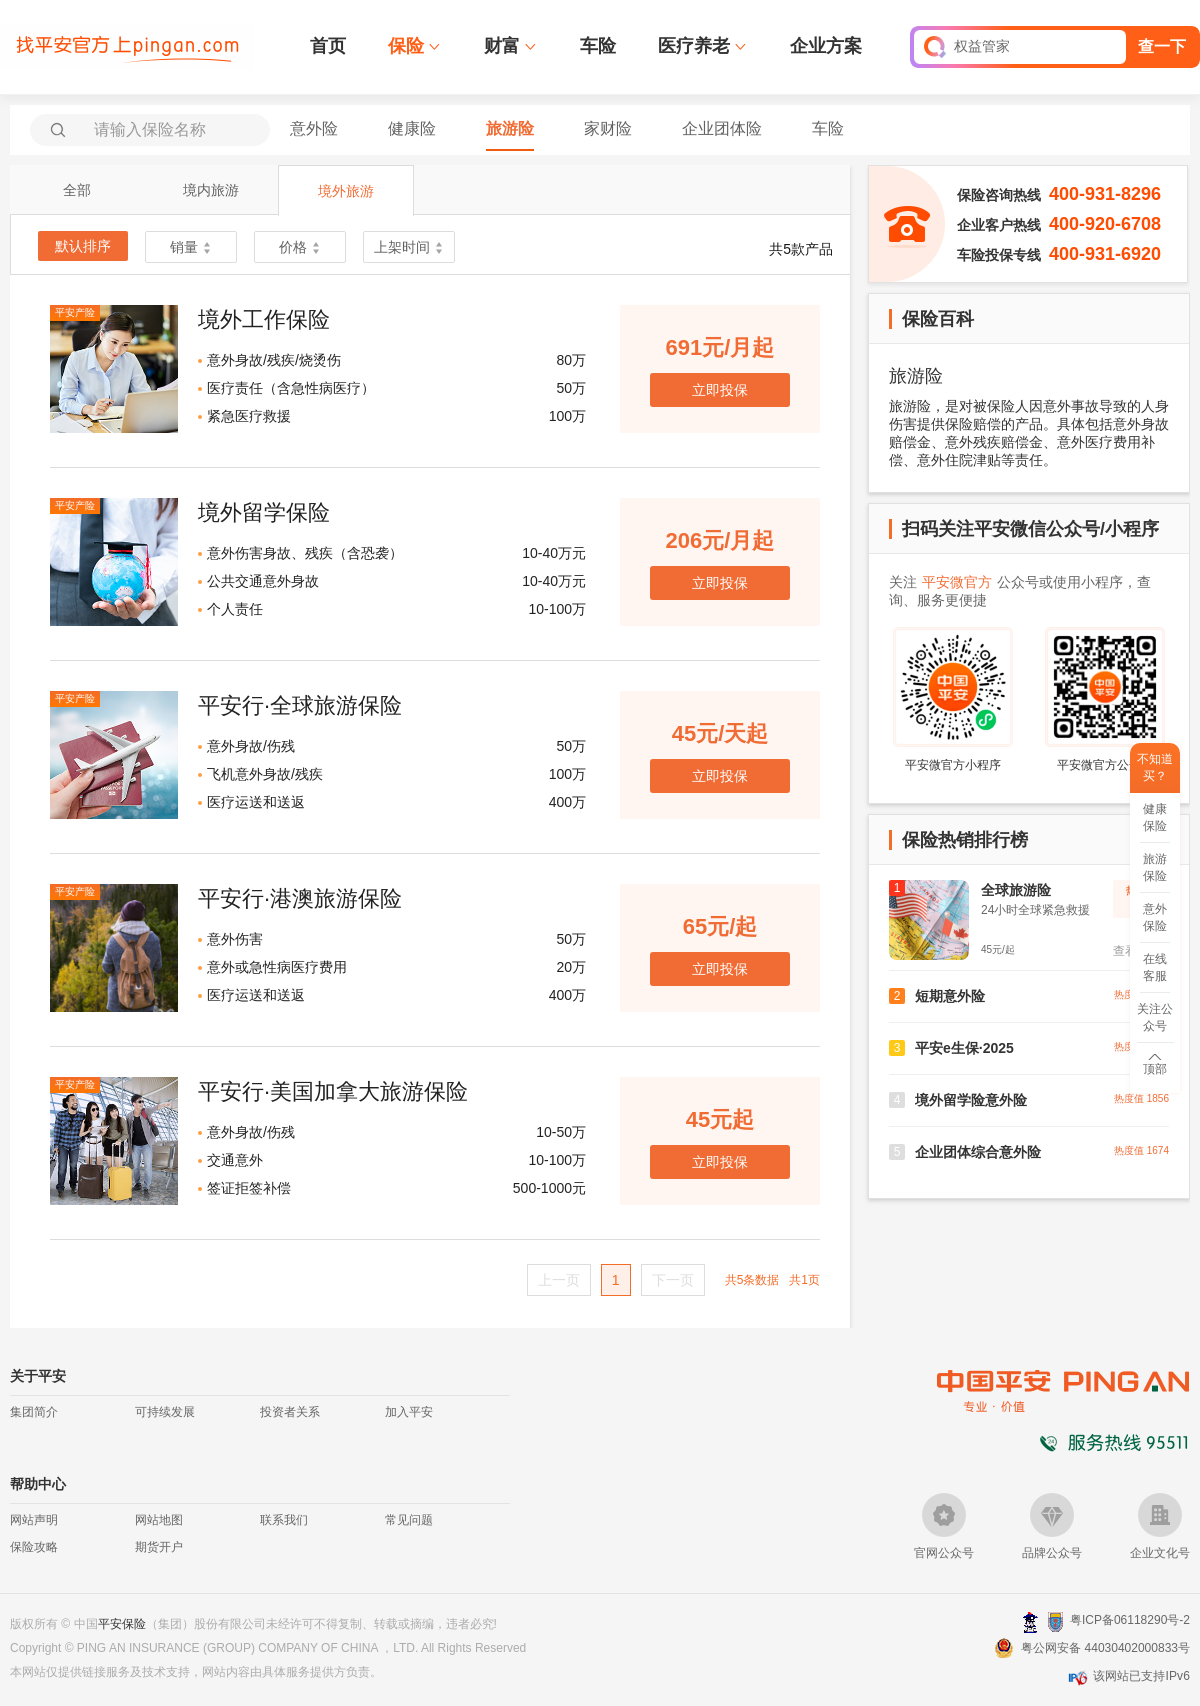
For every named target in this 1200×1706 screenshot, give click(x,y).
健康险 (412, 128)
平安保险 (122, 1624)
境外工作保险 (264, 319)
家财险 (608, 128)
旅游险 (510, 128)
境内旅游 (211, 190)
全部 (77, 190)
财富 (502, 46)
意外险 (314, 128)
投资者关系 (290, 1412)
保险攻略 (34, 1547)
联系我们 (284, 1520)
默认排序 (83, 246)
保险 (406, 46)
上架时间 (409, 247)
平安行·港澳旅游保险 (300, 898)
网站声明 (34, 1520)
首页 (328, 46)
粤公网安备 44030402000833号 (1105, 1648)
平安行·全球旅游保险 (300, 705)
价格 (300, 247)
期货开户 (159, 1547)
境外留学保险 (264, 512)
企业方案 (826, 46)
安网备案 (1055, 1622)
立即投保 (720, 390)
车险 (598, 46)
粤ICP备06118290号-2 (1130, 1620)
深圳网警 (1030, 1621)
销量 (191, 247)
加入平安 (409, 1412)
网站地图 (159, 1520)
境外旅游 (346, 191)
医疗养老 (694, 46)
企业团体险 (722, 128)
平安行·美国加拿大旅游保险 (333, 1091)
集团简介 (34, 1412)
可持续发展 (165, 1412)
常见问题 (409, 1520)
